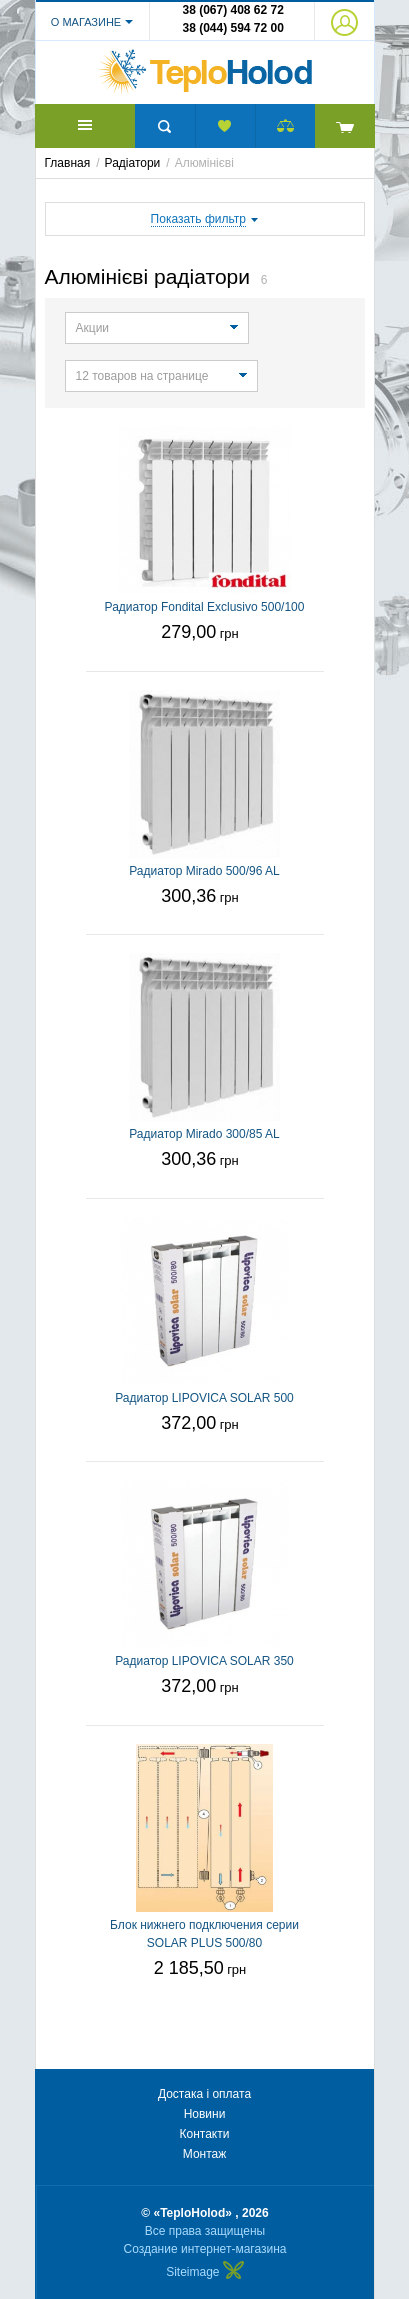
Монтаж (205, 2154)
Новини (205, 2114)
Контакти (205, 2134)
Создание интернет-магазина (205, 2249)
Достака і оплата (204, 2094)
